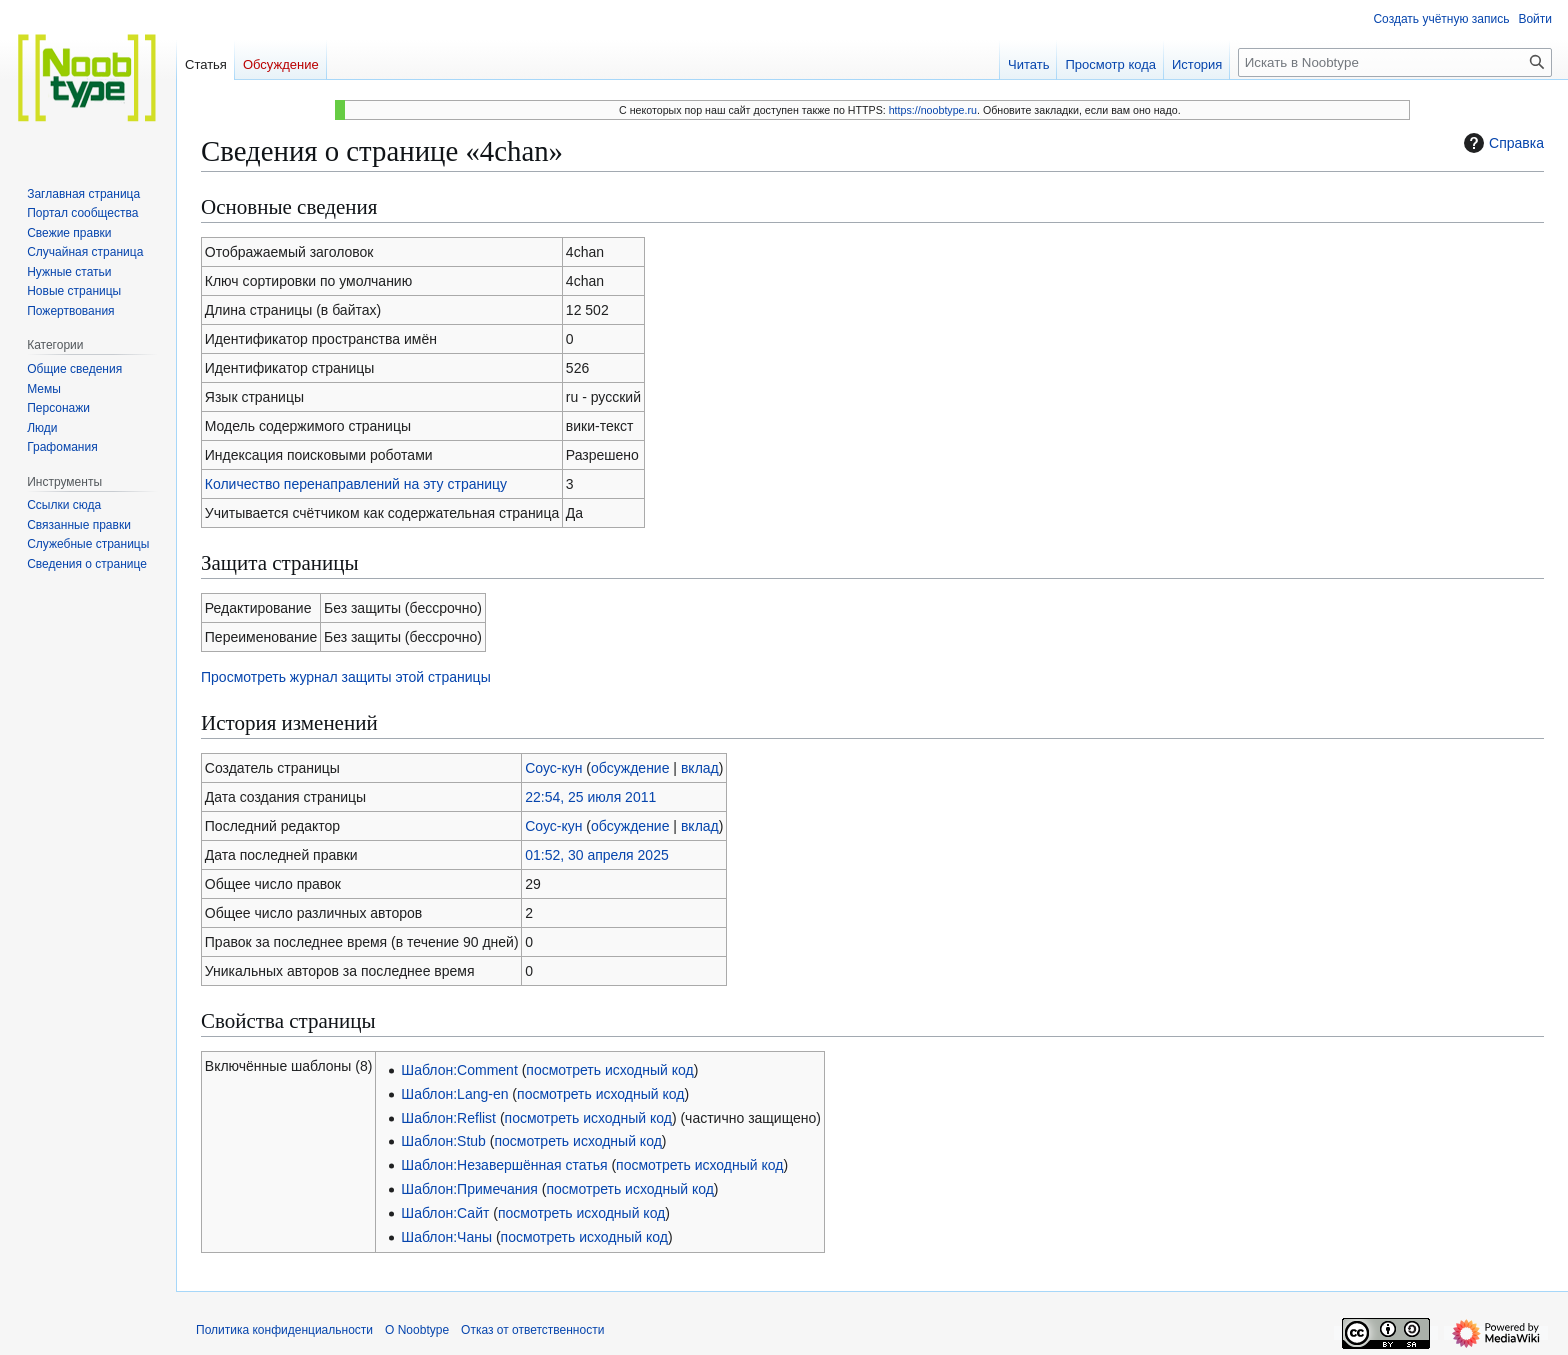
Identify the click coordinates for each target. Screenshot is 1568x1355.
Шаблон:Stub (443, 1141)
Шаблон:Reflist (448, 1118)
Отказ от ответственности (532, 1330)
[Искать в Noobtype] (1395, 62)
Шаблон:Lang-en (454, 1094)
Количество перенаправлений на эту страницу (356, 484)
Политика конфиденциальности (284, 1330)
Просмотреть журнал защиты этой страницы (346, 677)
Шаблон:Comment (459, 1070)
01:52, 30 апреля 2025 (597, 855)
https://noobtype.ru (933, 110)
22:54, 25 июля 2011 (590, 797)
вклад (700, 768)
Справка (1501, 143)
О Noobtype (417, 1330)
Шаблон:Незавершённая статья (504, 1165)
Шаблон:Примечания (469, 1189)
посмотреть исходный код (609, 1070)
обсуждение (630, 768)
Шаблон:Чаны (446, 1237)
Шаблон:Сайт (445, 1213)
